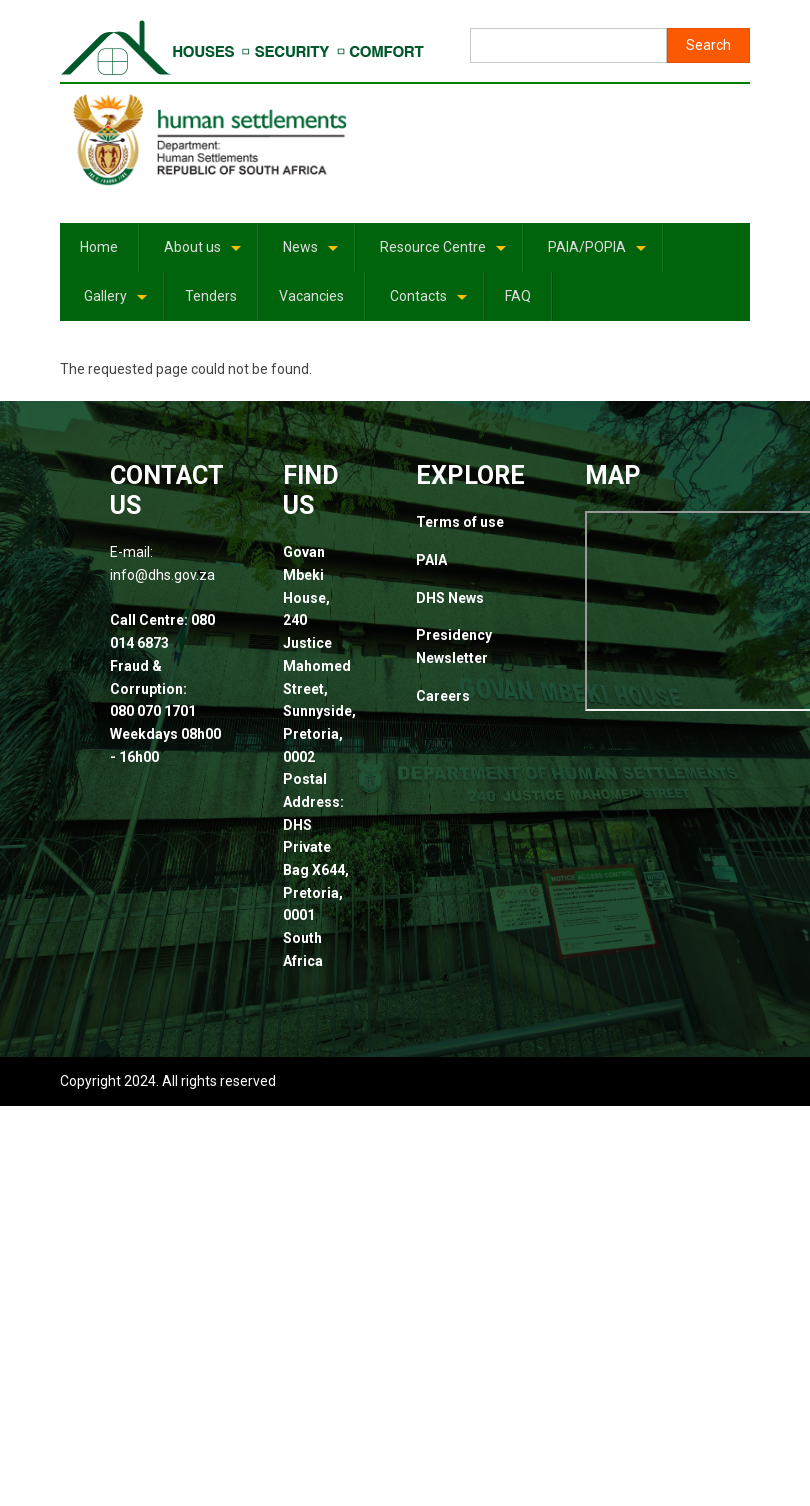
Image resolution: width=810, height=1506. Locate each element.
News (312, 254)
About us (204, 254)
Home (99, 247)
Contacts (430, 303)
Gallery (117, 303)
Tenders (211, 296)
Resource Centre (444, 254)
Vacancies (311, 296)
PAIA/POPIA (598, 254)
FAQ (518, 296)
